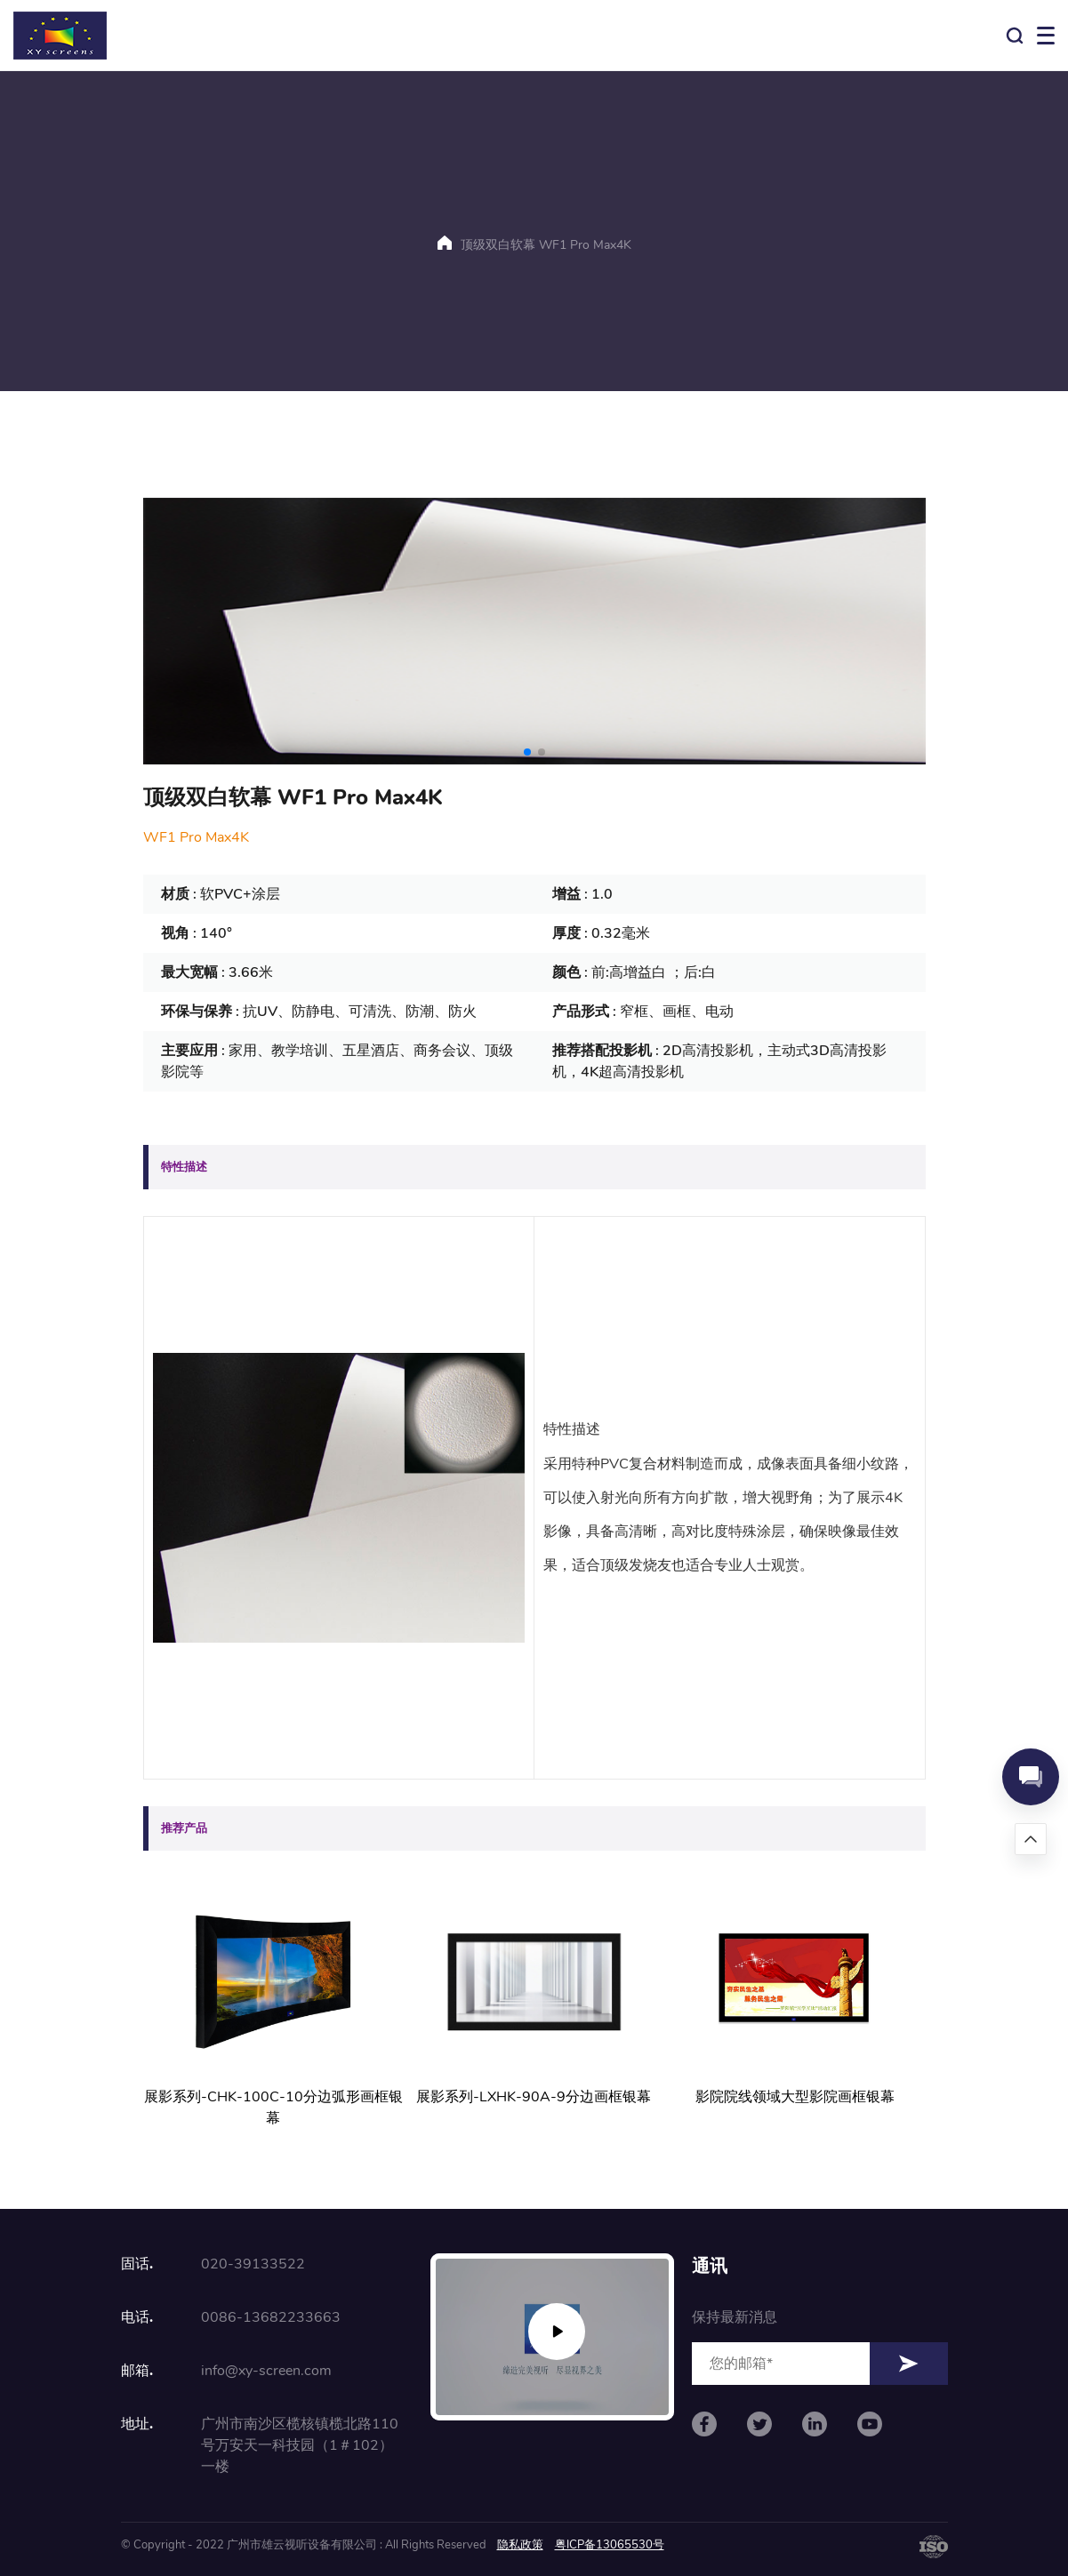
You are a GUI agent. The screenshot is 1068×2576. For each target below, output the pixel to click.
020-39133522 (253, 2264)
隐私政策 (520, 2545)
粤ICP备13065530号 (609, 2545)
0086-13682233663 (271, 2317)
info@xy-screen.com (266, 2370)
